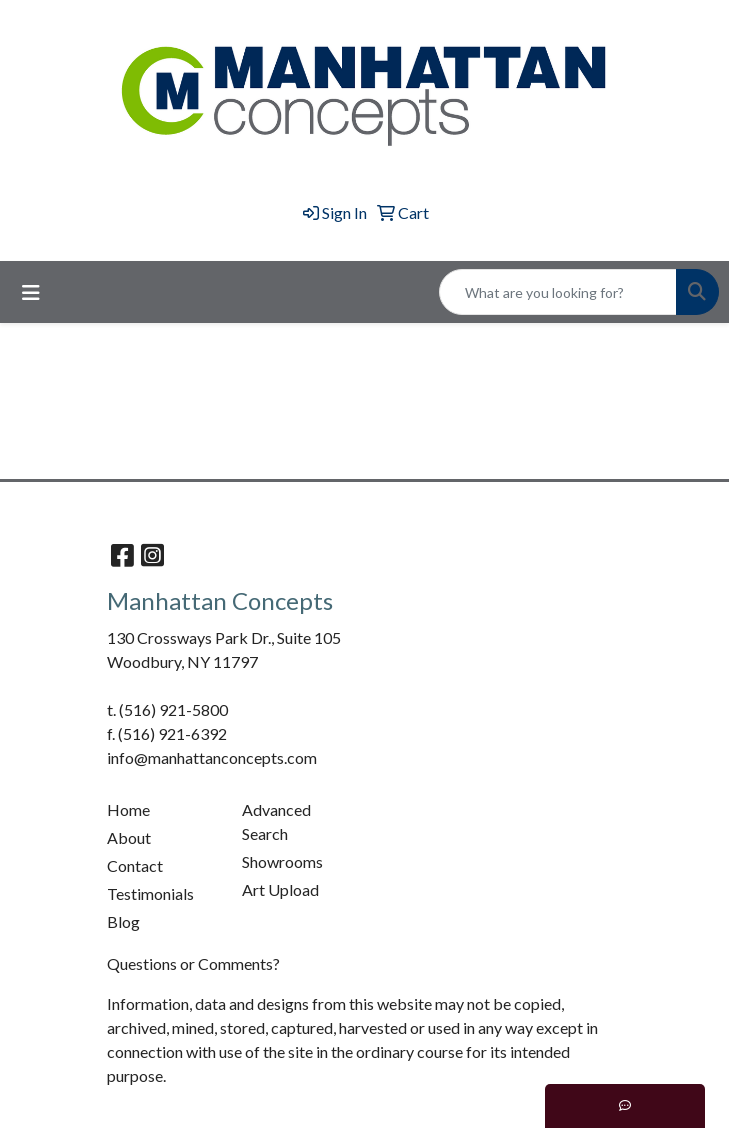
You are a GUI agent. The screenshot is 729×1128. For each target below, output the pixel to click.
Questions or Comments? (193, 963)
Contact (135, 865)
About (129, 837)
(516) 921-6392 (172, 733)
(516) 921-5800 (173, 709)
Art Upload (280, 889)
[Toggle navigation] (31, 292)
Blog (123, 921)
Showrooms (282, 861)
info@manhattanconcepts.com (212, 757)
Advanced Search (276, 821)
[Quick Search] (558, 292)
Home (128, 809)
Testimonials (150, 893)
